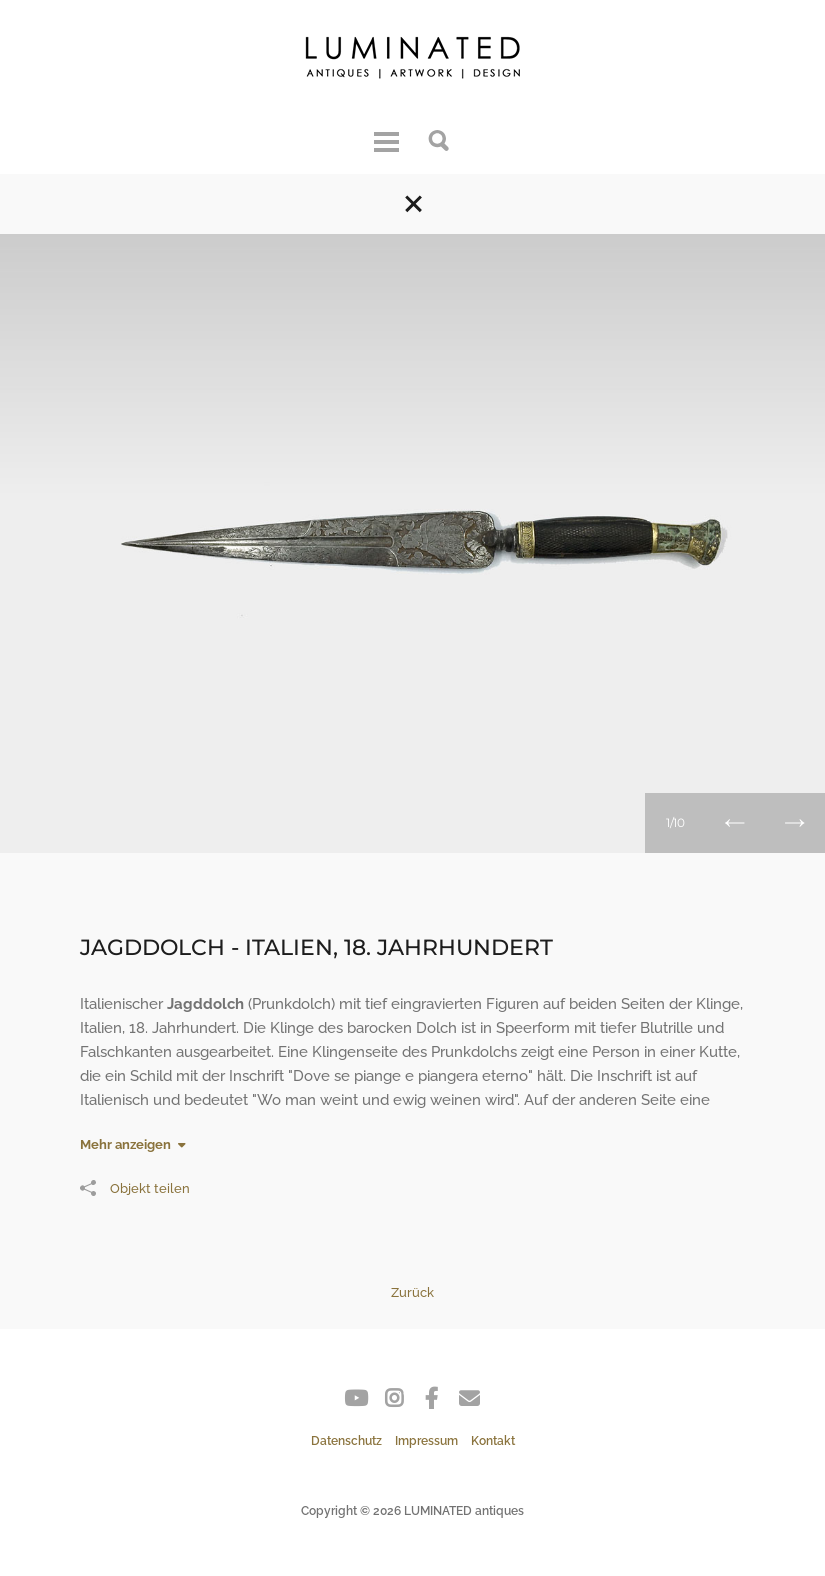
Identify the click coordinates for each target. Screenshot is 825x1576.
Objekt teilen (135, 1188)
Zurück (735, 823)
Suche (440, 139)
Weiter (795, 823)
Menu (386, 139)
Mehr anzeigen (125, 1144)
